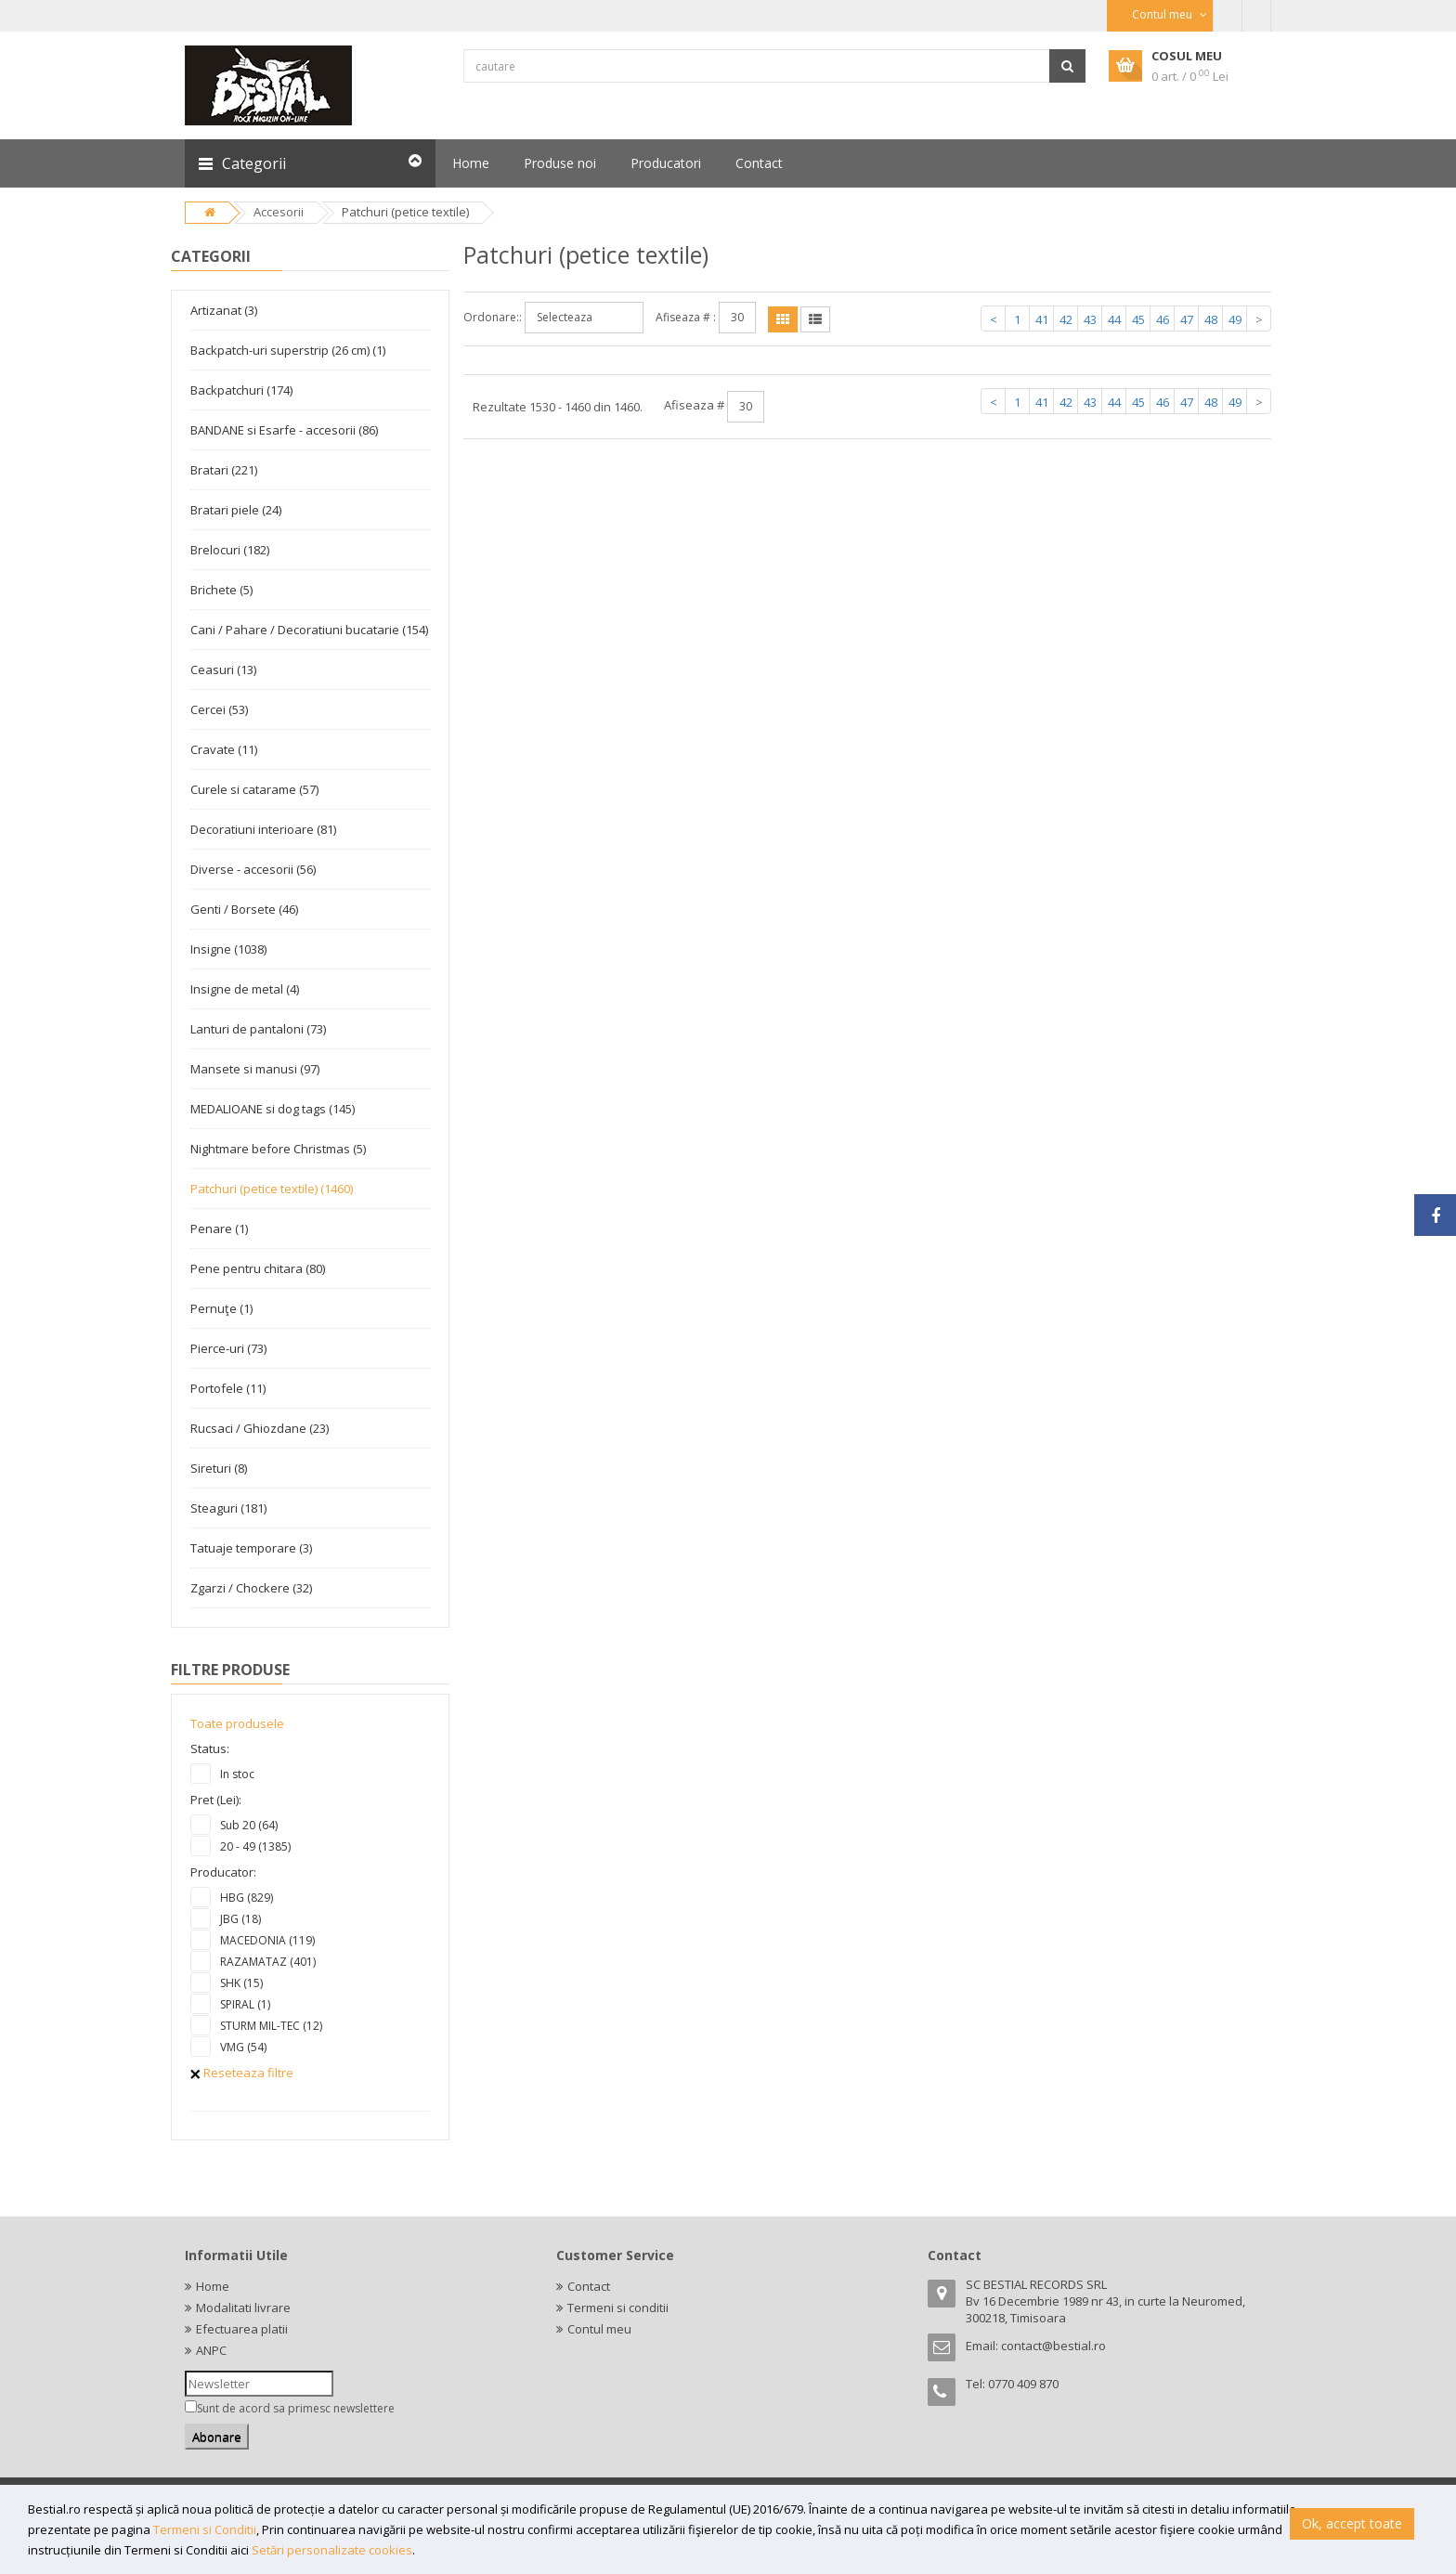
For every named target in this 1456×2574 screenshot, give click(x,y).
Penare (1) (219, 1228)
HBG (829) (246, 1897)
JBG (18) (240, 1919)
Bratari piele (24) (235, 509)
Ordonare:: (492, 317)
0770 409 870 (1023, 2383)
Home (212, 2286)
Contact (588, 2286)
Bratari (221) (223, 470)
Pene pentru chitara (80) (257, 1268)
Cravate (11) (223, 749)
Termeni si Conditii (204, 2529)
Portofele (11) (228, 1388)
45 (1138, 319)
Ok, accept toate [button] (1352, 2523)
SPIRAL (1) (245, 2004)
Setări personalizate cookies (332, 2550)
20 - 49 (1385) (255, 1846)
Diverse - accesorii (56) (253, 869)
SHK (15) (241, 1983)
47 (1186, 319)
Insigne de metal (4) (244, 989)
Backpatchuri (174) (241, 390)
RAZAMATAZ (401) (268, 1962)
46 (1162, 319)
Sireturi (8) (218, 1468)
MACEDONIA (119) (267, 1940)
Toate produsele (237, 1723)
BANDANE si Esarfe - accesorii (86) (284, 430)
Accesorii (279, 211)
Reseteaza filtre (241, 2072)
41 (1041, 319)
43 (1090, 319)
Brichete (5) (221, 589)
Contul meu (599, 2328)
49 (1235, 319)
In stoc (237, 1774)
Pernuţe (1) (221, 1308)
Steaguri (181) (228, 1508)
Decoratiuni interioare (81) (263, 829)
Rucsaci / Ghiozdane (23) (259, 1428)
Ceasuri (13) (223, 669)
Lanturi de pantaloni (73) (258, 1028)
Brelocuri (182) (229, 549)
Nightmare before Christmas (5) (278, 1148)
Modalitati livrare (243, 2307)
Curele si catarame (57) (254, 789)
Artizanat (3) (223, 310)
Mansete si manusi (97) (254, 1068)
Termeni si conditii (618, 2307)
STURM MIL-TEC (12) (271, 2026)
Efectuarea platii (242, 2328)
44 (1114, 319)
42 (1066, 319)
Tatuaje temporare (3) (251, 1548)
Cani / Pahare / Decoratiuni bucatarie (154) (309, 629)
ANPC (211, 2350)
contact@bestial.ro (1053, 2345)
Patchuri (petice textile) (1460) (271, 1188)
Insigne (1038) (228, 949)
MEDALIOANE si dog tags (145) (272, 1108)
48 (1210, 319)
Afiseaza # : (686, 317)
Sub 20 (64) (249, 1825)
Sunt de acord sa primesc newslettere (296, 2408)
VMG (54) (243, 2047)
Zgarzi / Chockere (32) (251, 1588)
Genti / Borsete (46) (244, 909)
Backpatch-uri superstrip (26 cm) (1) (287, 350)
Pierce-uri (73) (228, 1348)
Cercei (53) (219, 709)
